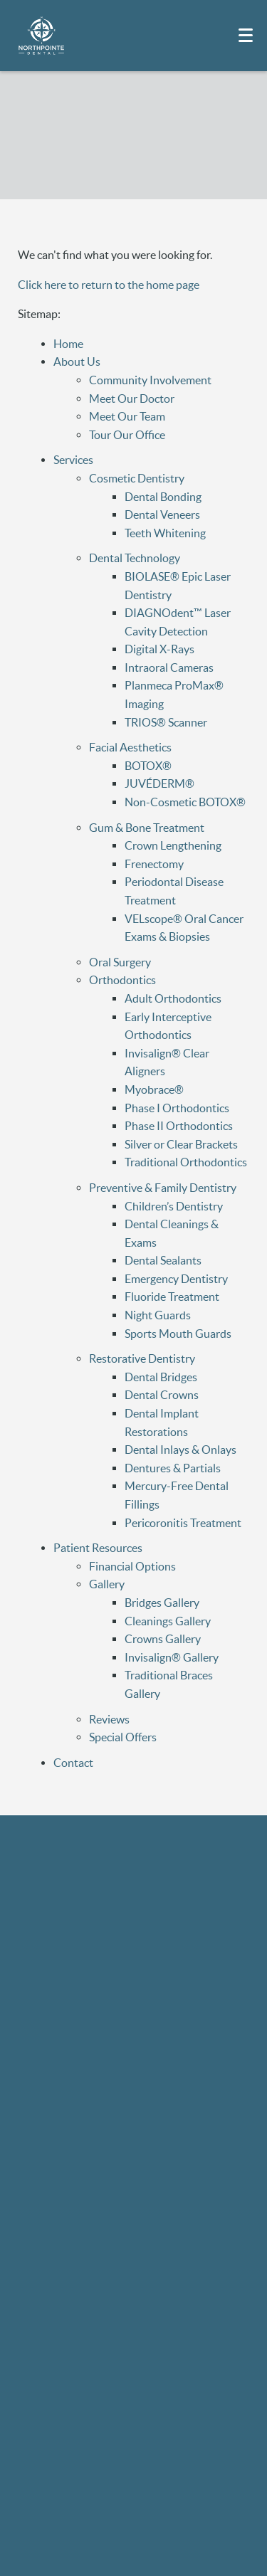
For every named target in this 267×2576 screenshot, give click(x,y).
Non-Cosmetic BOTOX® (185, 802)
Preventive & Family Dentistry (162, 1187)
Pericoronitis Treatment (183, 1522)
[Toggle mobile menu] (245, 35)
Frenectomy (154, 863)
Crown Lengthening (173, 845)
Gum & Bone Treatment (146, 827)
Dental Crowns (162, 1394)
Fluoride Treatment (172, 1296)
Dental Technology (134, 557)
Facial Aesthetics (130, 747)
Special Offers (123, 1737)
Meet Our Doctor (131, 398)
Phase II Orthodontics (179, 1125)
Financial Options (132, 1566)
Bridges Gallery (162, 1602)
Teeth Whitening (165, 533)
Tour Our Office (127, 434)
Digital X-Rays (159, 649)
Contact (73, 1762)
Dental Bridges (161, 1377)
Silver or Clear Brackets (181, 1144)
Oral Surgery (120, 962)
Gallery (107, 1584)
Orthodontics (122, 979)
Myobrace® (154, 1089)
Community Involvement (150, 380)
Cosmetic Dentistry (136, 478)
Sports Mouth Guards (178, 1333)
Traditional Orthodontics (186, 1162)
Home (68, 343)
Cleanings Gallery (168, 1621)
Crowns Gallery (163, 1638)
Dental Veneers (162, 514)
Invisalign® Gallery (172, 1657)
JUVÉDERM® (159, 783)
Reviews (109, 1719)
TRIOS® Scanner (166, 722)
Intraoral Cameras (169, 667)
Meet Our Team (127, 416)
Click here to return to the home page (108, 284)
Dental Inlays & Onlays (180, 1449)
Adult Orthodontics (173, 998)
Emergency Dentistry (176, 1278)
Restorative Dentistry (142, 1358)
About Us (76, 361)
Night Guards (158, 1315)
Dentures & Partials (173, 1468)
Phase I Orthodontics (177, 1108)
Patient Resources (97, 1547)
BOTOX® (148, 765)
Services (73, 459)
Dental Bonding (163, 496)
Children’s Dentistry (174, 1206)
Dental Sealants (163, 1260)
